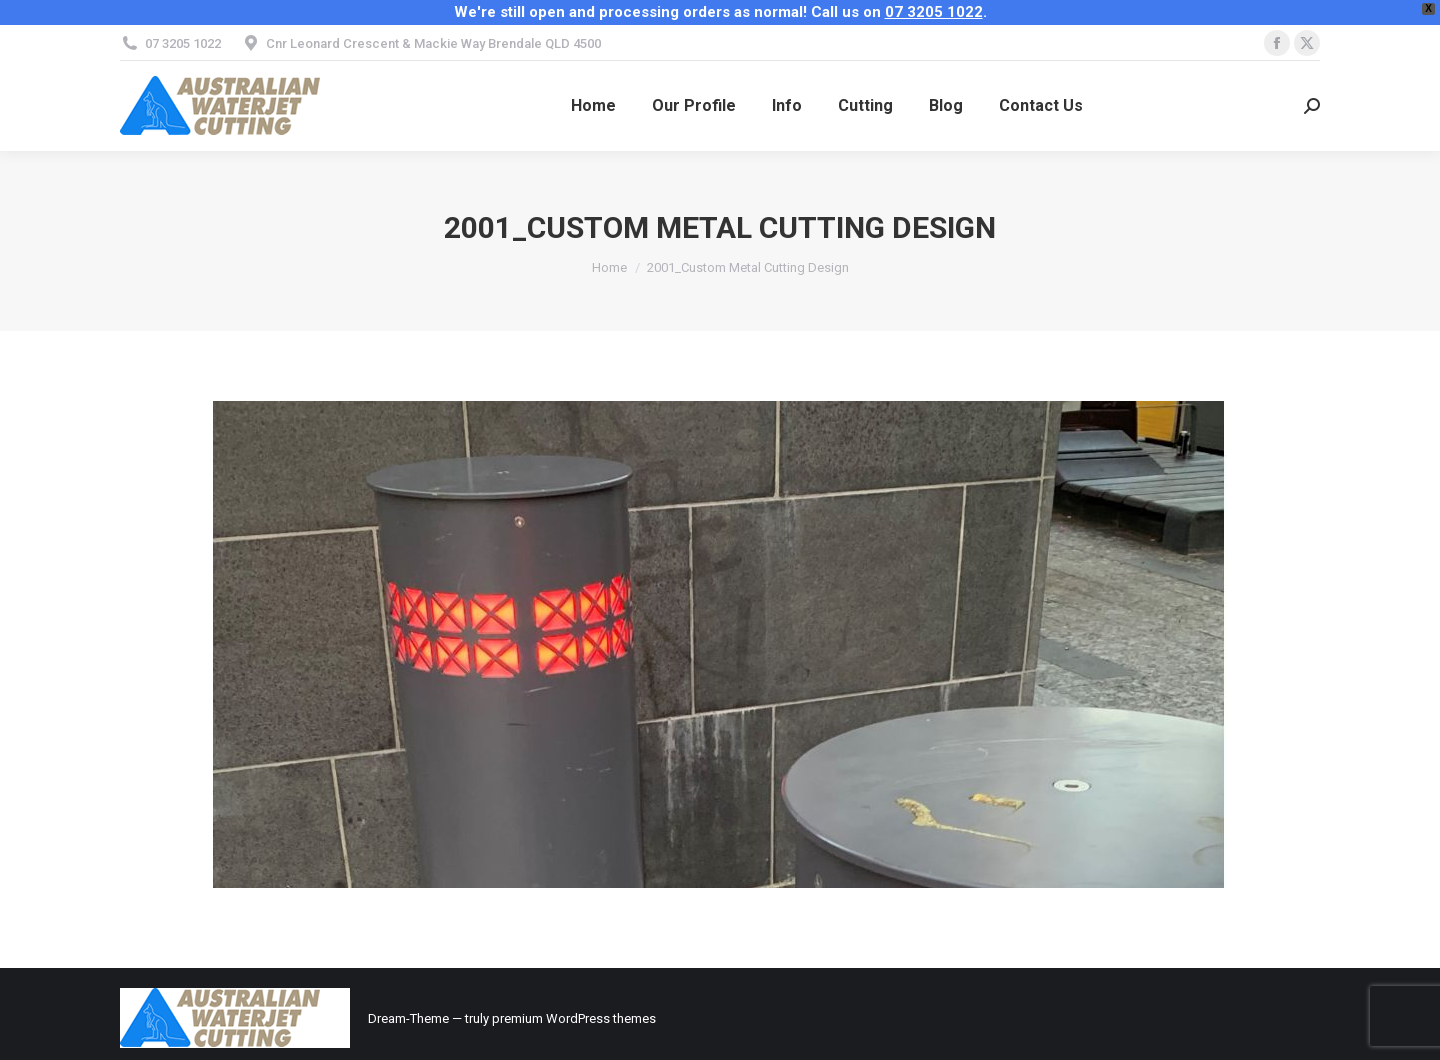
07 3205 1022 (934, 12)
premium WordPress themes (574, 1018)
